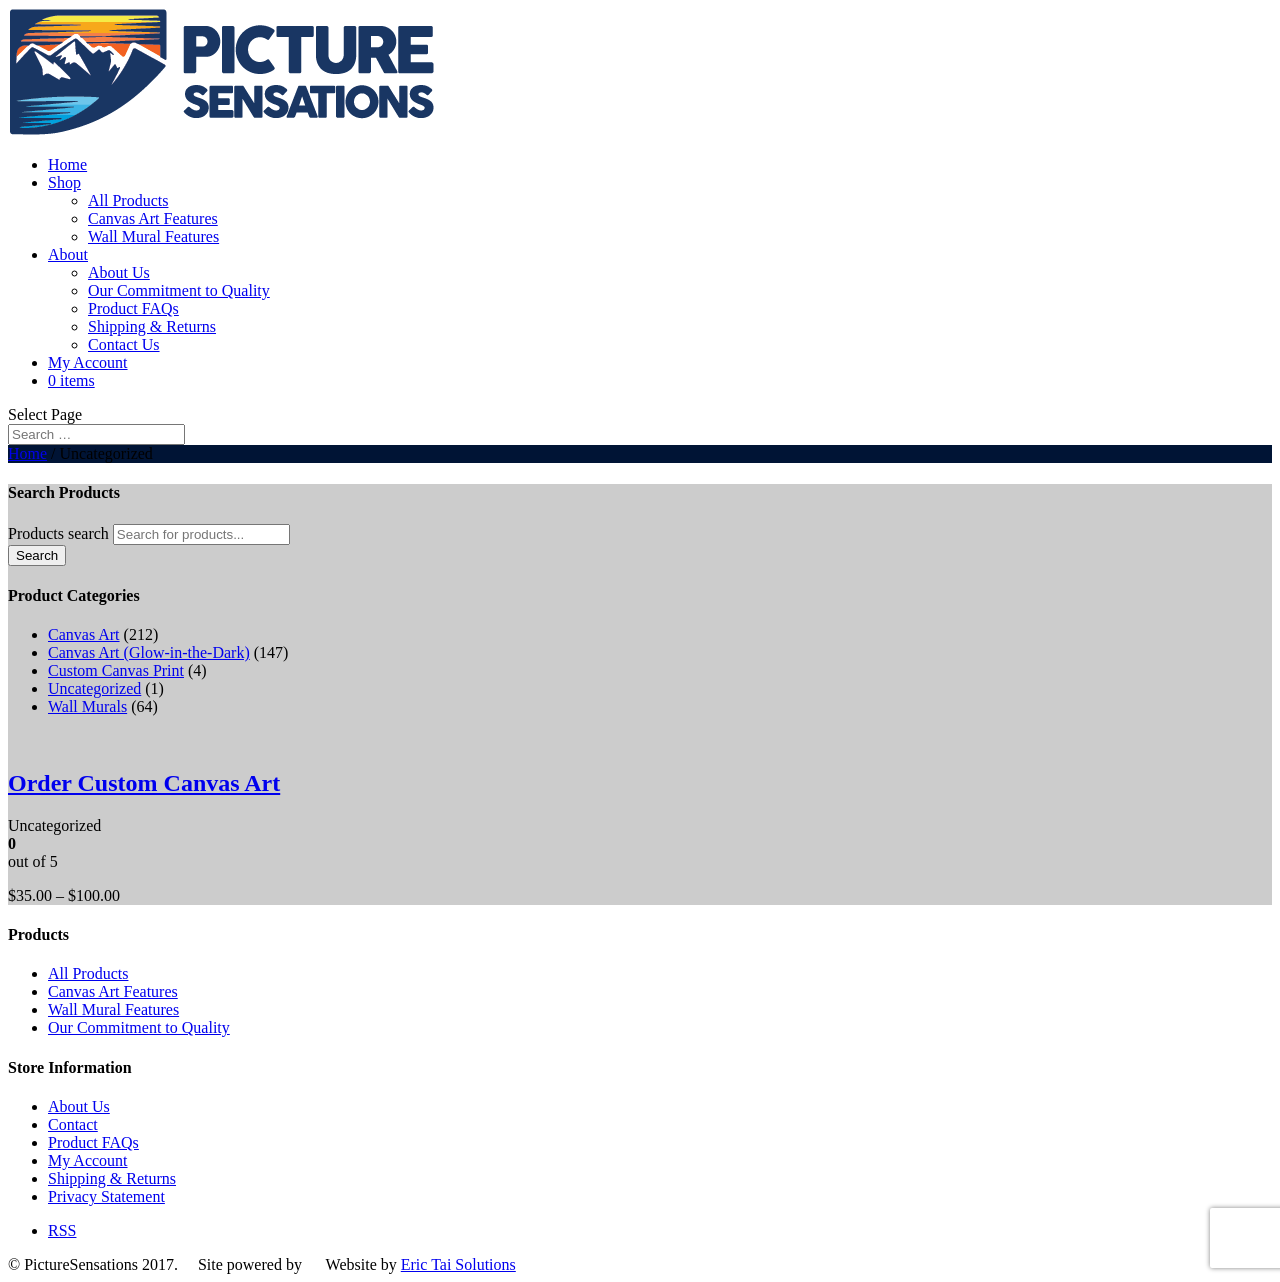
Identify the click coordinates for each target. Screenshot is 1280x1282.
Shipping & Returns (152, 326)
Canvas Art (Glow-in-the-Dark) (149, 652)
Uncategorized (94, 688)
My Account (88, 362)
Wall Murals (87, 706)
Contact (73, 1124)
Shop (64, 182)
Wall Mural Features (153, 236)
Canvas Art (84, 634)
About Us (119, 272)
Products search (58, 533)
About (68, 254)
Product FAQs (133, 308)
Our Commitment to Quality (179, 290)
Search (37, 555)
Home (67, 164)
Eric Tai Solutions (458, 1264)
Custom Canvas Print (116, 670)
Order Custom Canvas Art (144, 783)
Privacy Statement (106, 1196)
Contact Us (124, 344)
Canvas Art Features (153, 218)
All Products (128, 200)
